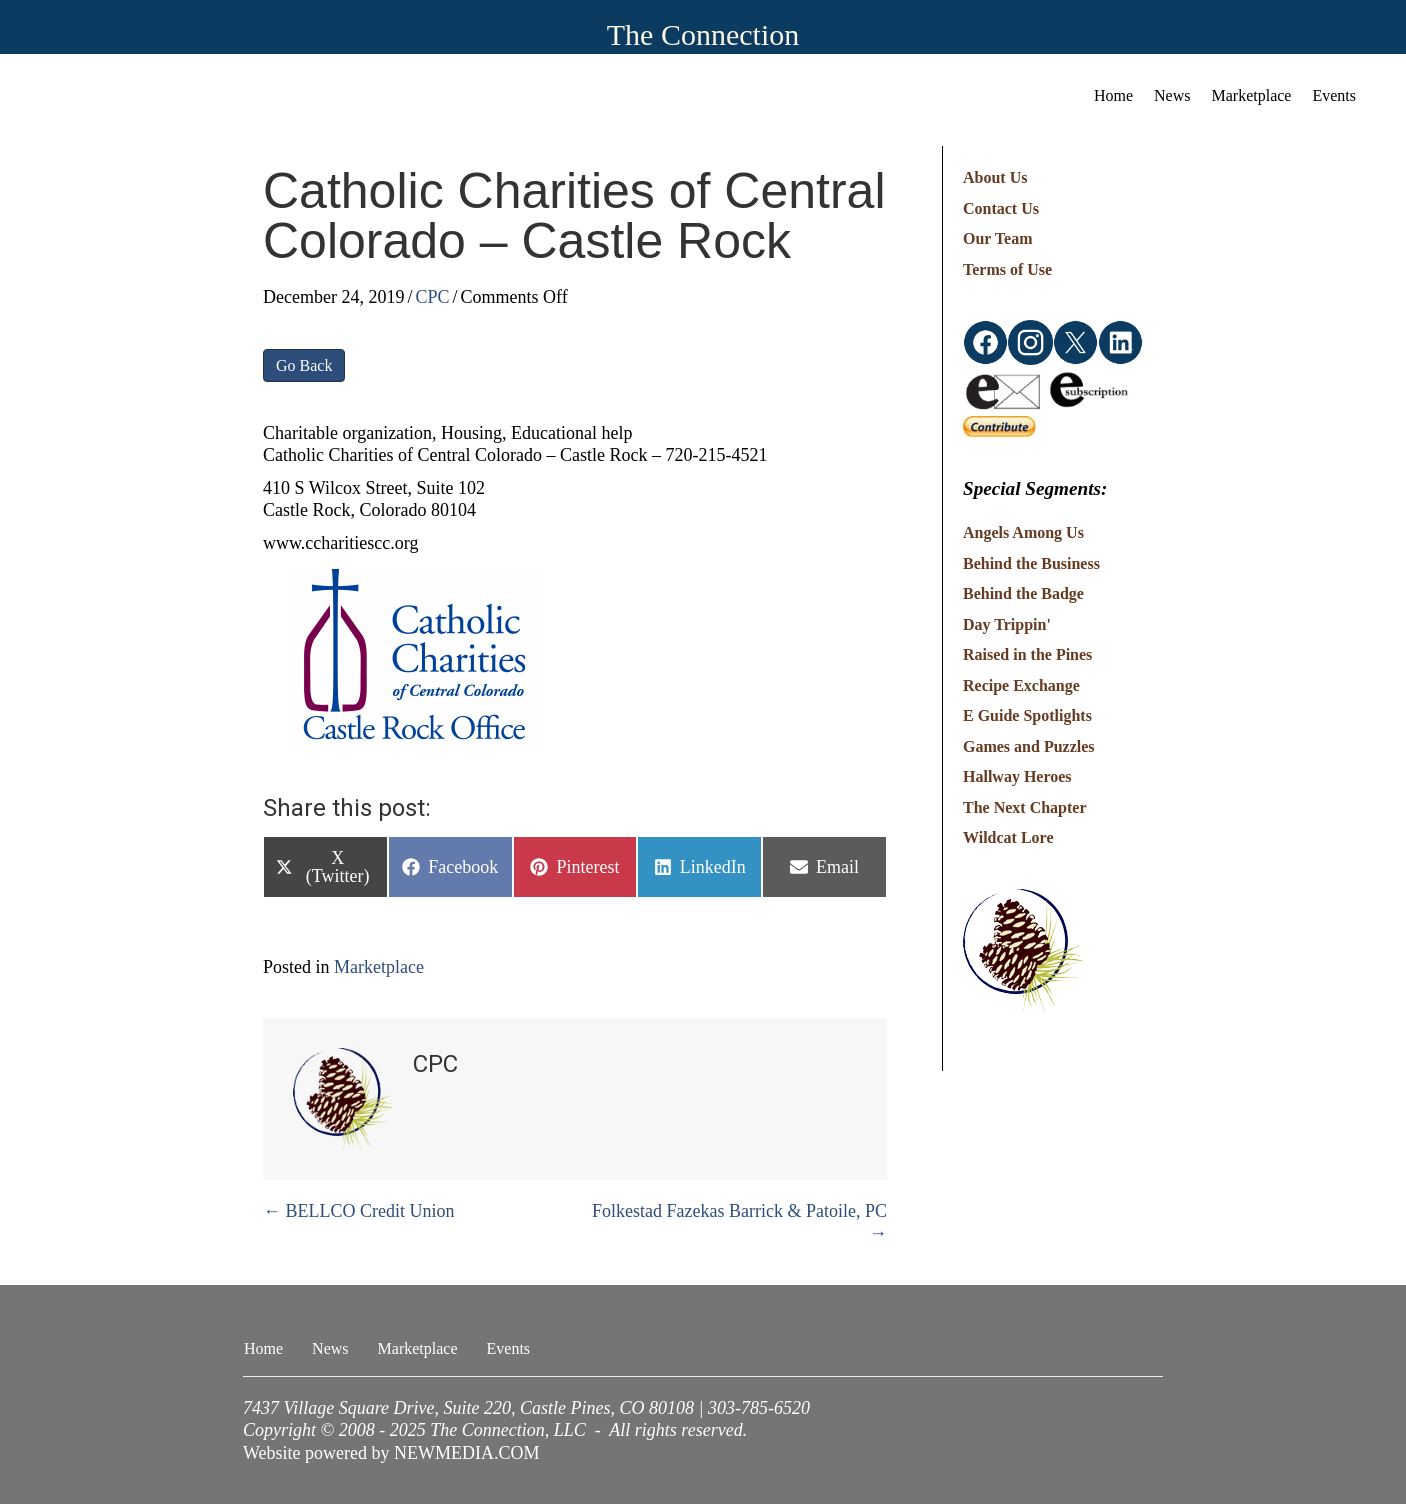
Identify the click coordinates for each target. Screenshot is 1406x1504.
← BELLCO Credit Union (359, 1211)
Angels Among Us (1023, 532)
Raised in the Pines (1027, 654)
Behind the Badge (1023, 593)
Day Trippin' (1007, 624)
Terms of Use (1007, 269)
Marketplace (1252, 95)
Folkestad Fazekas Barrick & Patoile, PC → (739, 1222)
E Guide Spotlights (1027, 715)
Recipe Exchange (1021, 685)
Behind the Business (1031, 563)
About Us (995, 177)
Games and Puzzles (1029, 746)
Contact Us (1001, 208)
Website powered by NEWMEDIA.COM (391, 1453)
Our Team (998, 238)
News (1172, 95)
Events (1334, 95)
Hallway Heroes (1017, 776)
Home (1113, 95)
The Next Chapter (1025, 807)
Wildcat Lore (1008, 837)
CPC (432, 297)
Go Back (304, 365)
